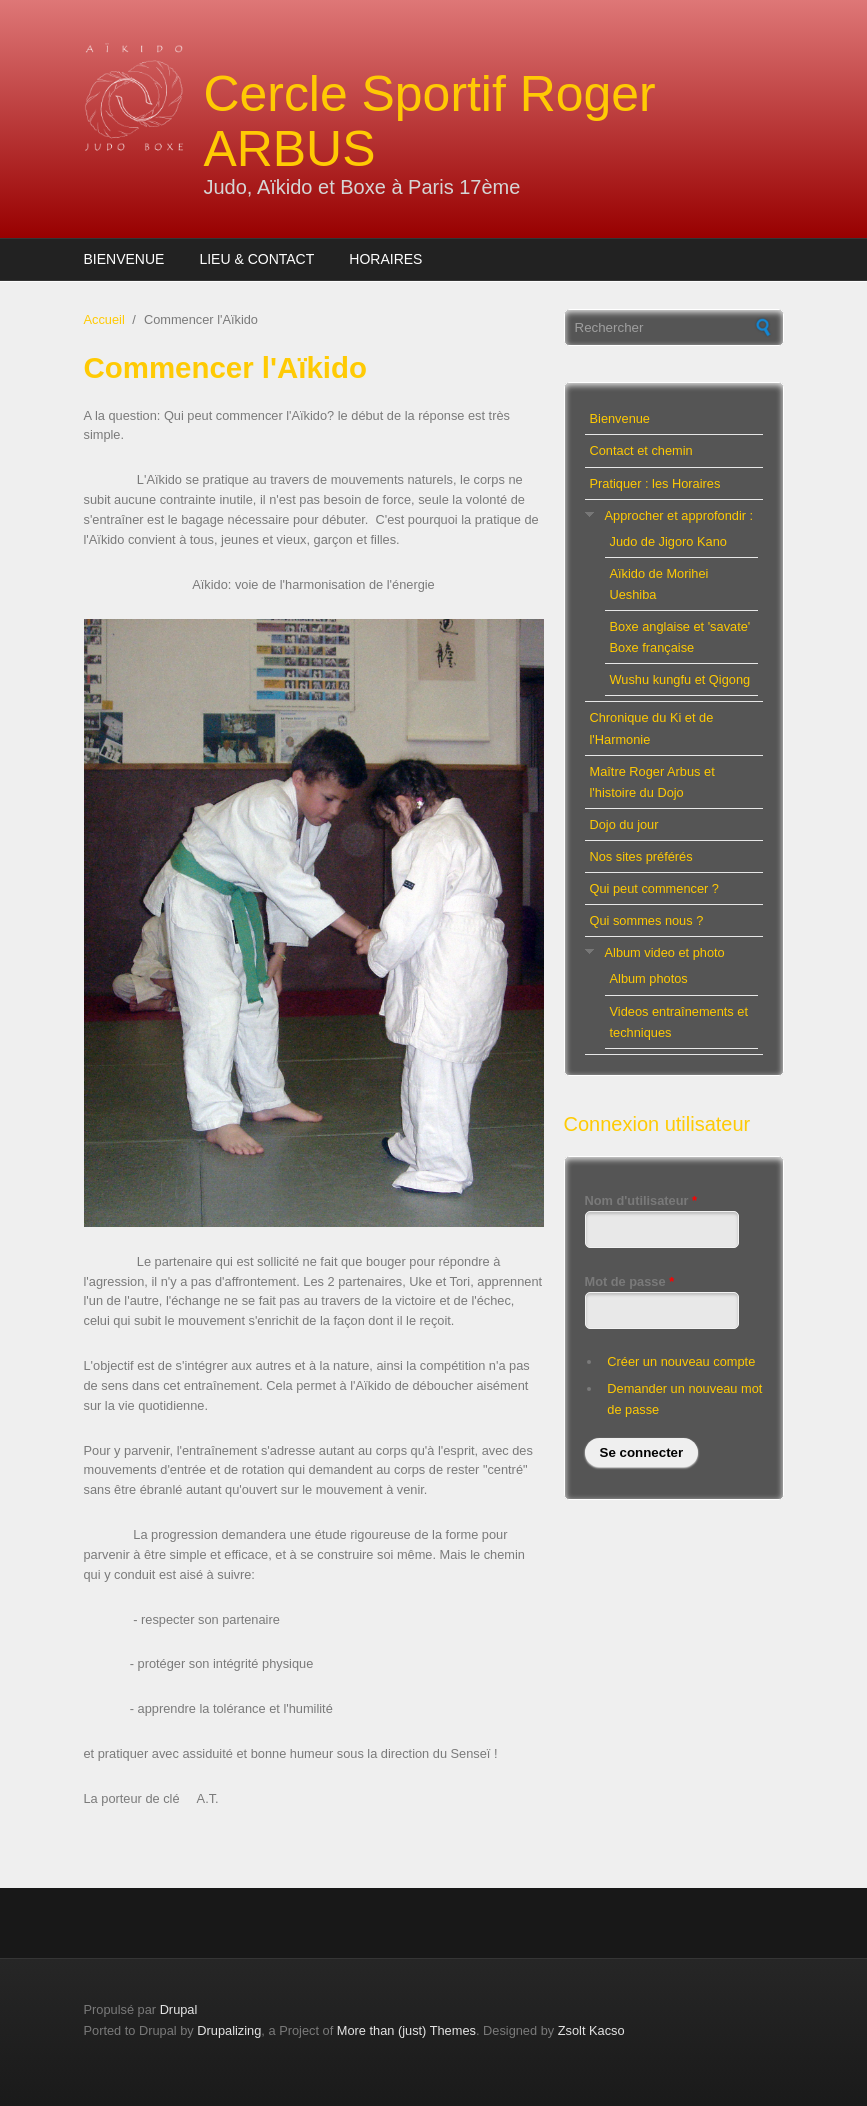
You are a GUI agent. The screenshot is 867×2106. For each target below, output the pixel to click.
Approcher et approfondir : (679, 515)
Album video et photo (665, 952)
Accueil (104, 319)
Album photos (649, 978)
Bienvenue (124, 259)
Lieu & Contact (256, 259)
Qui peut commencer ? (654, 888)
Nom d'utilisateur (641, 1200)
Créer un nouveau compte (681, 1361)
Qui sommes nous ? (647, 920)
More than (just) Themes (406, 2030)
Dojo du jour (624, 824)
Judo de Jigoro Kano (668, 541)
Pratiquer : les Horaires (655, 483)
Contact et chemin (641, 450)
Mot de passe (630, 1281)
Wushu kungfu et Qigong (680, 679)
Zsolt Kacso (591, 2030)
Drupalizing (229, 2030)
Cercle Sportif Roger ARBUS (430, 121)
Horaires (385, 259)
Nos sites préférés (641, 856)
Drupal (179, 2009)
